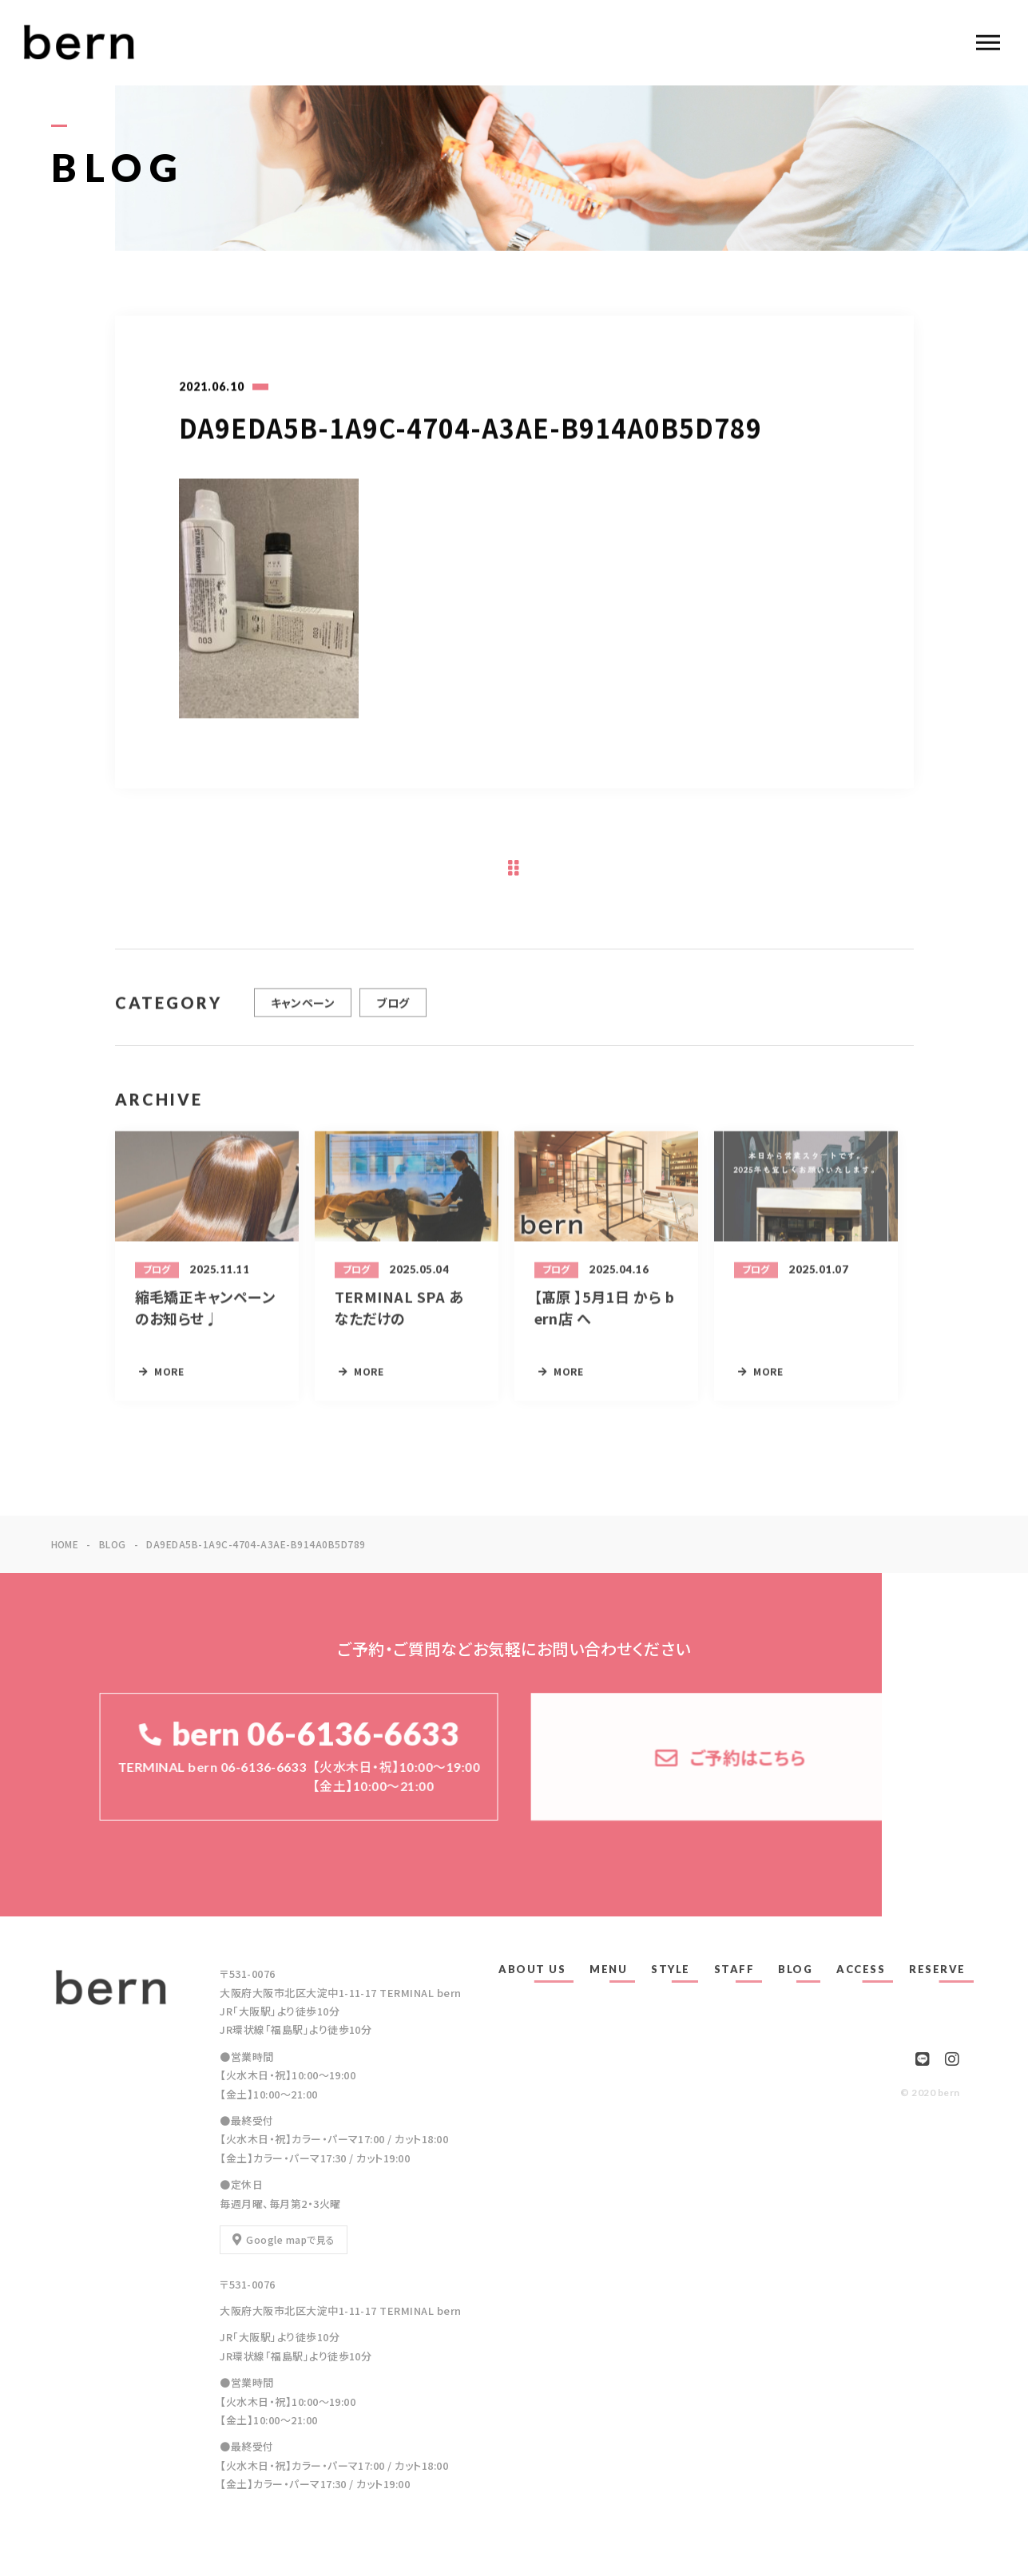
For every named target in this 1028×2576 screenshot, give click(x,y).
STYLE (670, 1969)
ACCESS (860, 1969)
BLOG (795, 1969)
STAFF (734, 1969)
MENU (608, 1969)
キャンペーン (303, 1011)
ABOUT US (532, 1969)
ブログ (392, 1011)
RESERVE (937, 1969)
